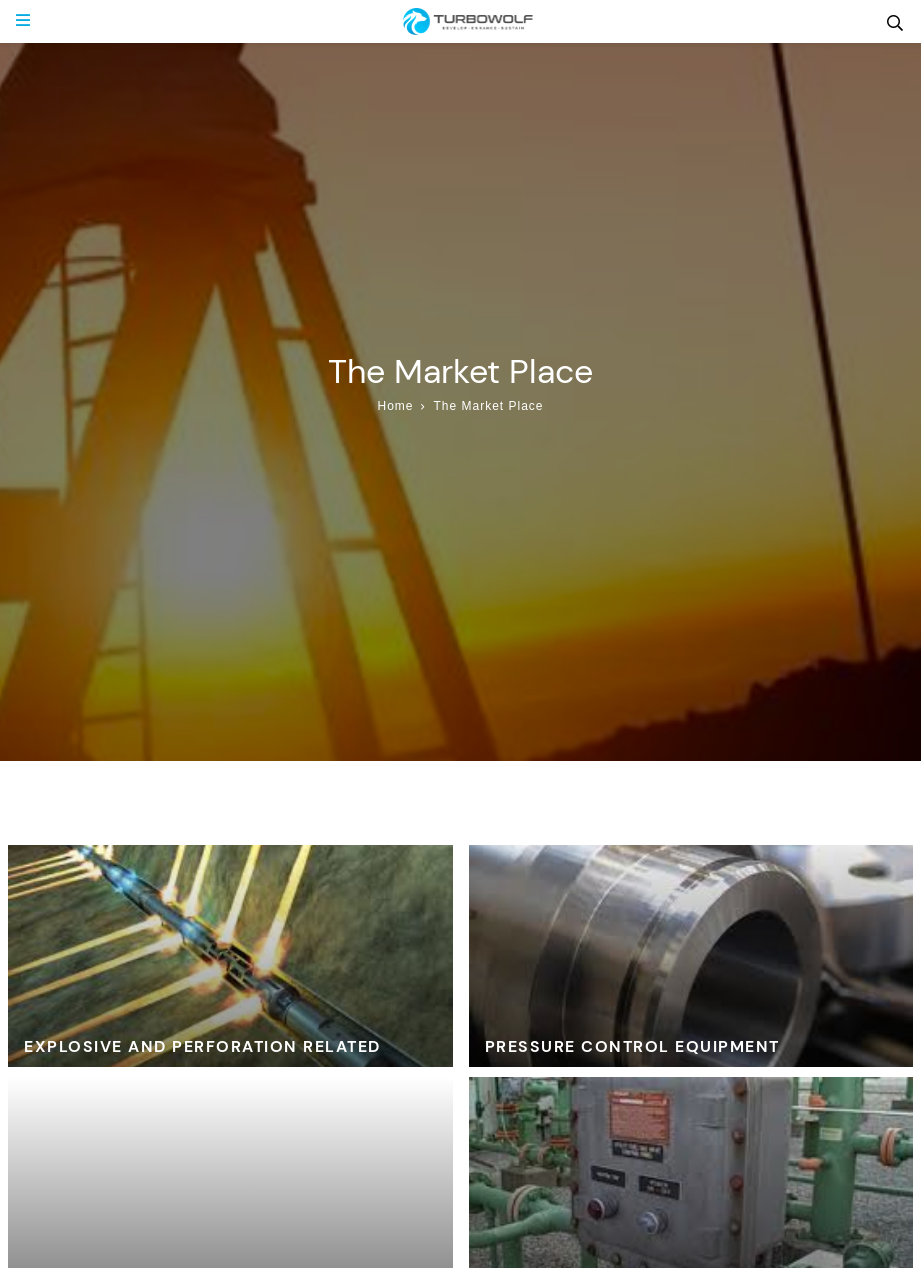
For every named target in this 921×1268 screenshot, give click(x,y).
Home (395, 406)
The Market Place (488, 406)
